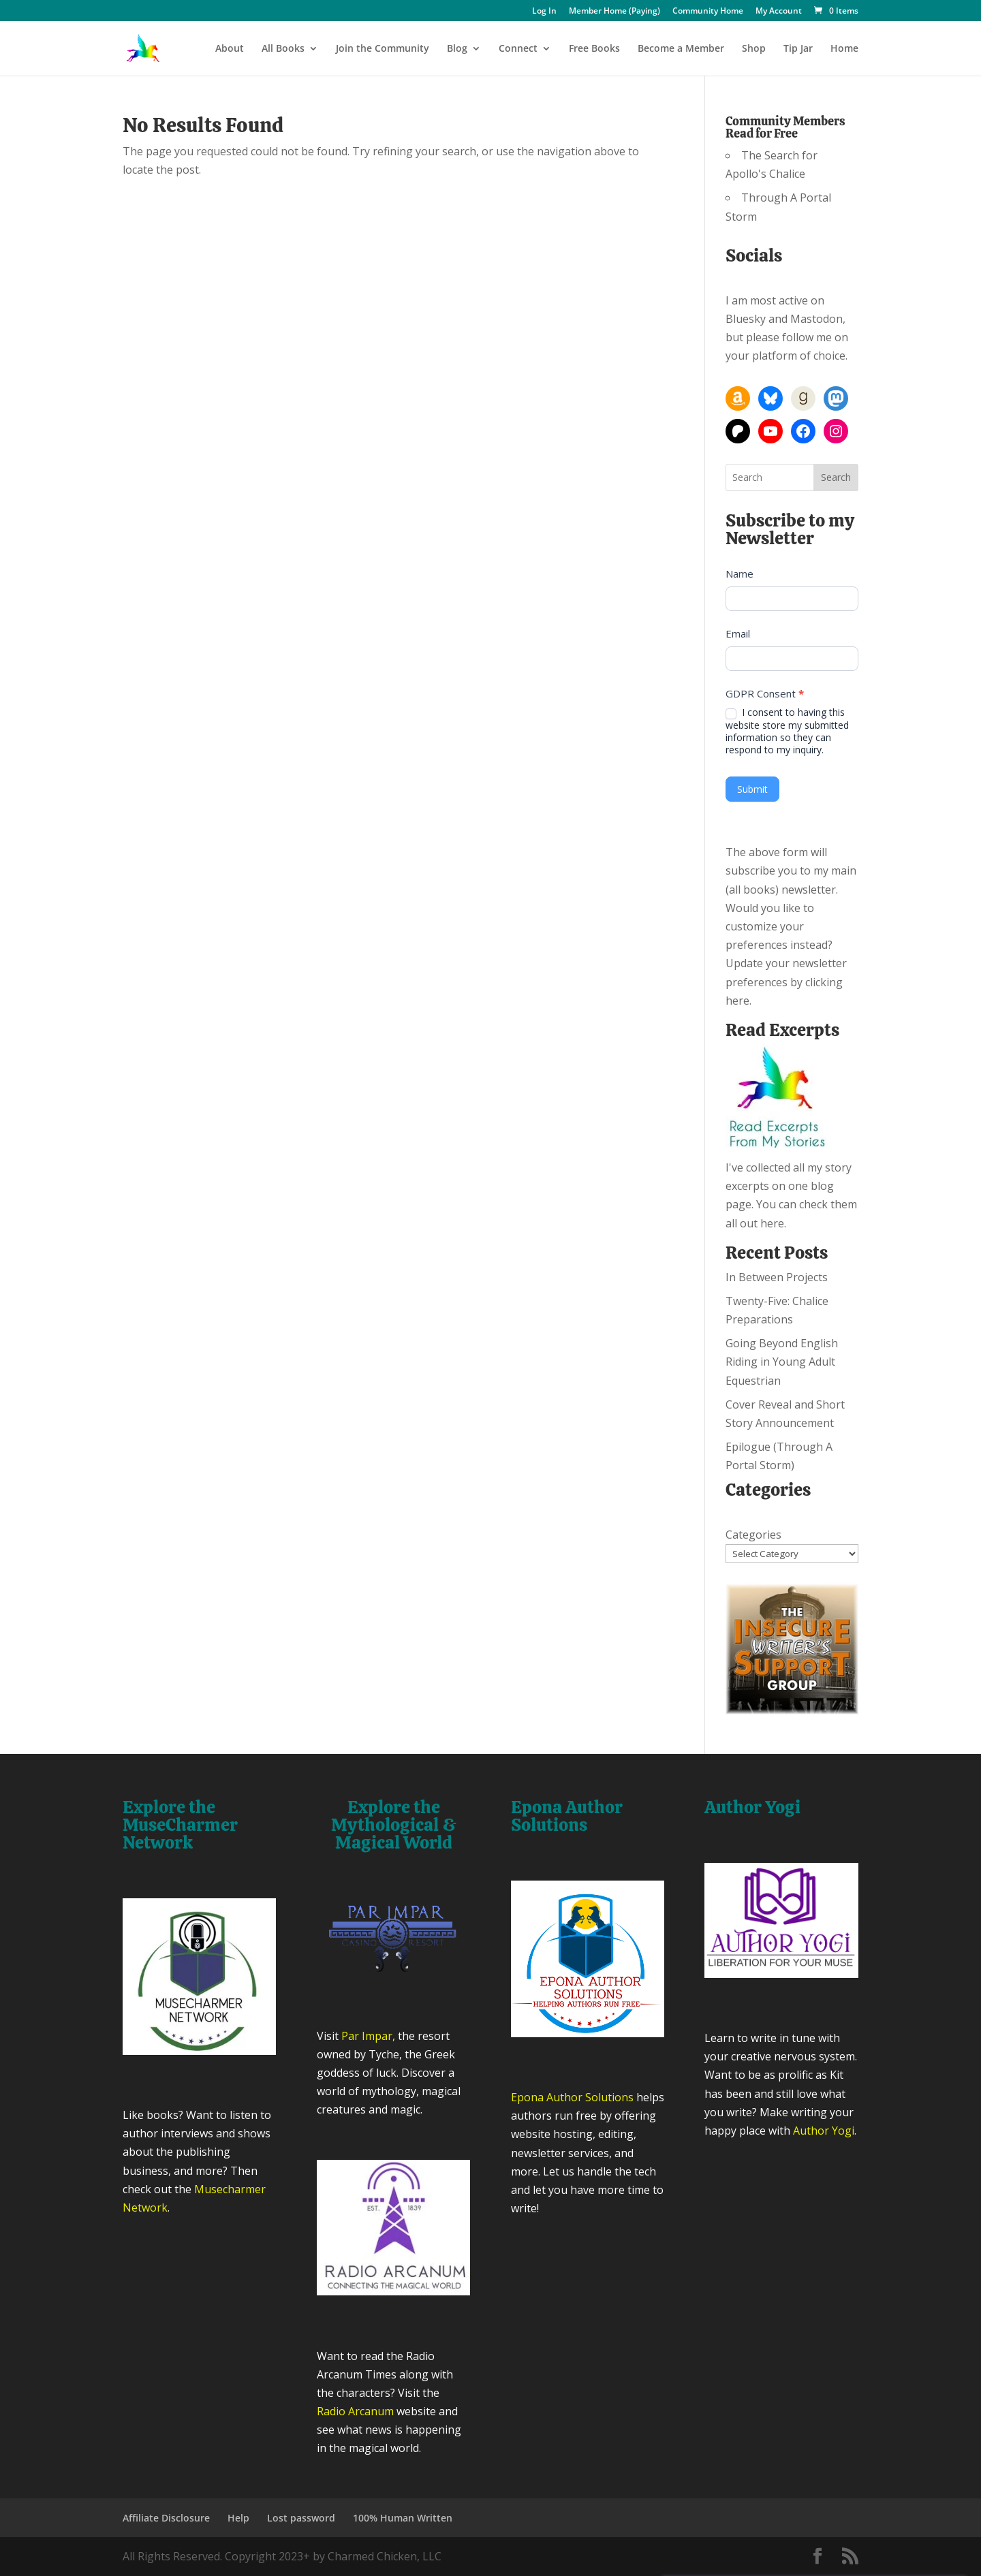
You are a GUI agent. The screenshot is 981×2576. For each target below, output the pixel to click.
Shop (754, 49)
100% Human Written (402, 2517)
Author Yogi (823, 2130)
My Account (779, 11)
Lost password (301, 2517)
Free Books (594, 49)
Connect (518, 49)
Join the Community (382, 49)
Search (836, 477)
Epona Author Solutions (572, 2097)
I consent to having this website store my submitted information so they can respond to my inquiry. (787, 731)
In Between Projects (777, 1277)
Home (844, 49)
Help (238, 2517)
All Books (283, 49)
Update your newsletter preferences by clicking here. (786, 981)
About (229, 49)
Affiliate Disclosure (166, 2517)
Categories (753, 1534)
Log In (544, 11)
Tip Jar (798, 49)
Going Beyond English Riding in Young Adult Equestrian (782, 1361)
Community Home (707, 11)
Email (738, 633)
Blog (457, 49)
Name (739, 573)
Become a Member (681, 49)
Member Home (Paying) (614, 11)
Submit (752, 789)
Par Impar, (368, 2035)
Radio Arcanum (355, 2411)
